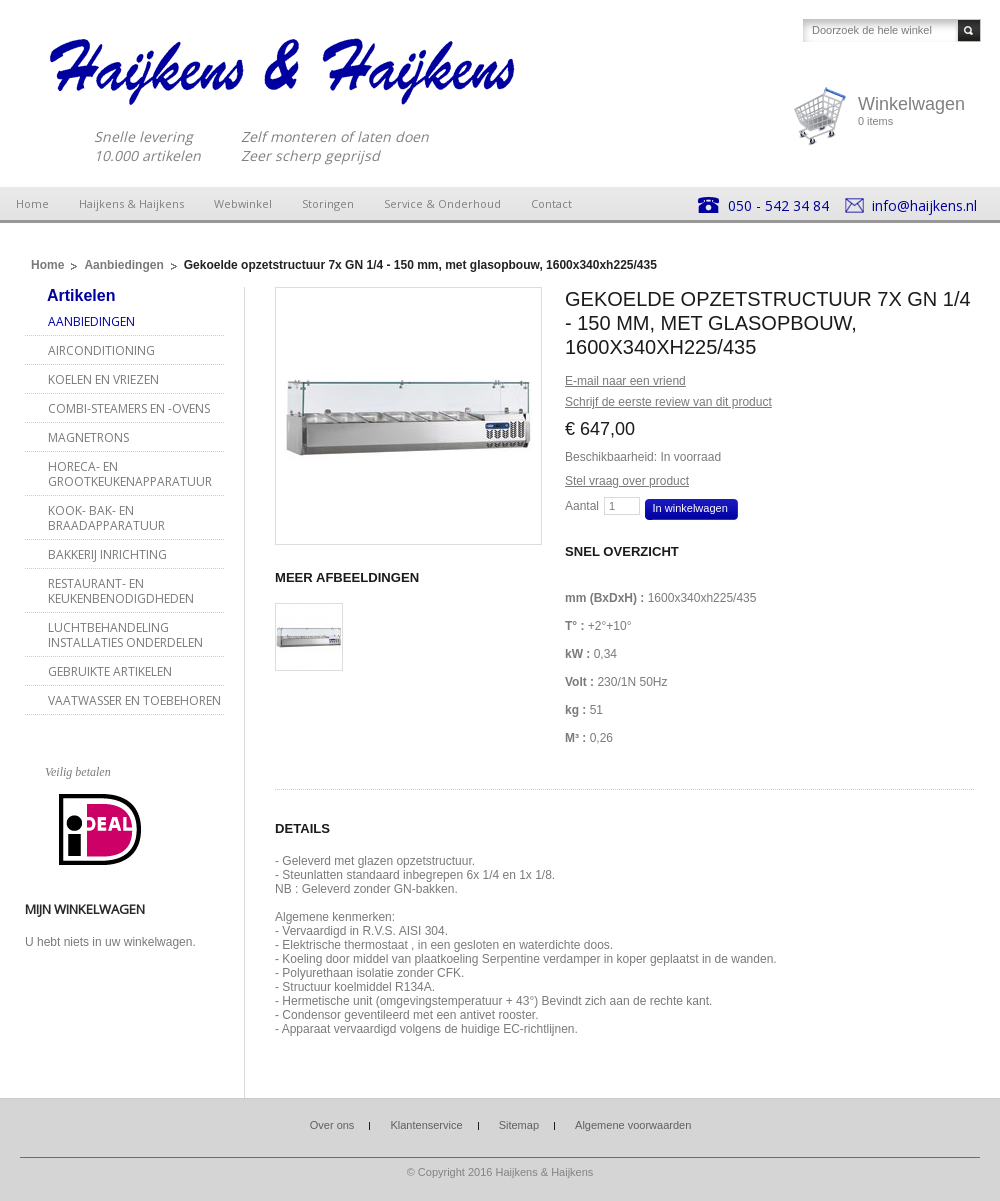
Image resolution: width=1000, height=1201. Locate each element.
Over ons (332, 1125)
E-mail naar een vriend (625, 381)
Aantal (582, 506)
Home (32, 203)
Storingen (328, 203)
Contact (551, 203)
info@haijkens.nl (924, 205)
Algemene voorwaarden (633, 1125)
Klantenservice (426, 1125)
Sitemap (519, 1125)
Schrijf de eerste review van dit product (668, 402)
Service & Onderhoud (442, 203)
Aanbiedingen (123, 265)
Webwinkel (243, 203)
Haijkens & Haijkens (131, 203)
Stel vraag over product (627, 481)
